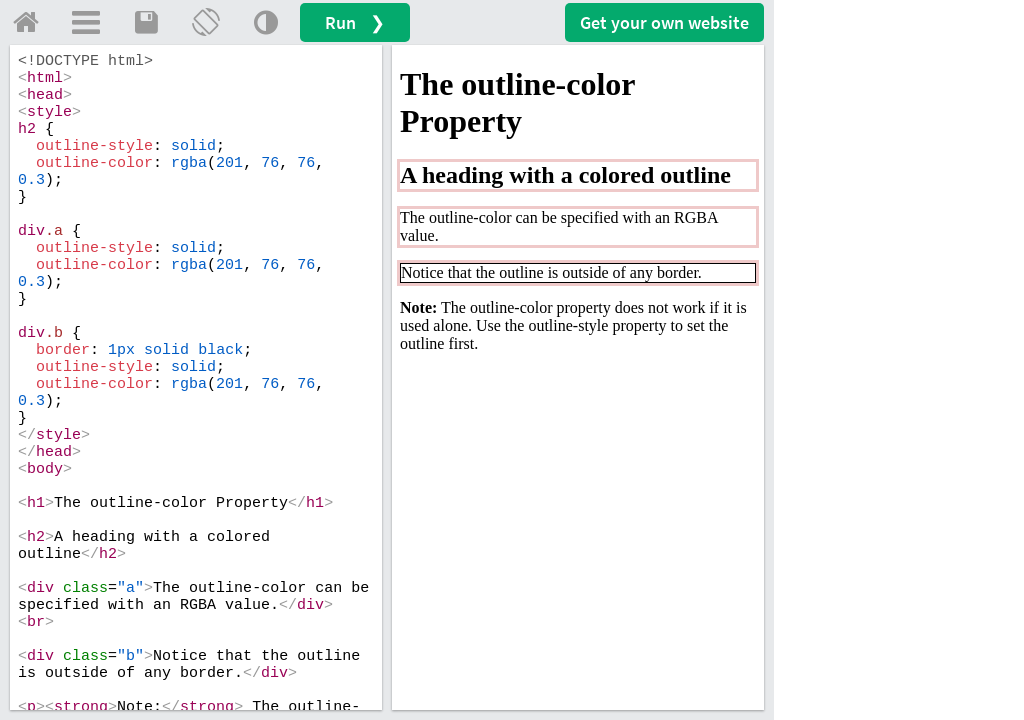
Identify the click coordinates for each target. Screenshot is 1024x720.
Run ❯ (355, 22)
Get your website (664, 22)
